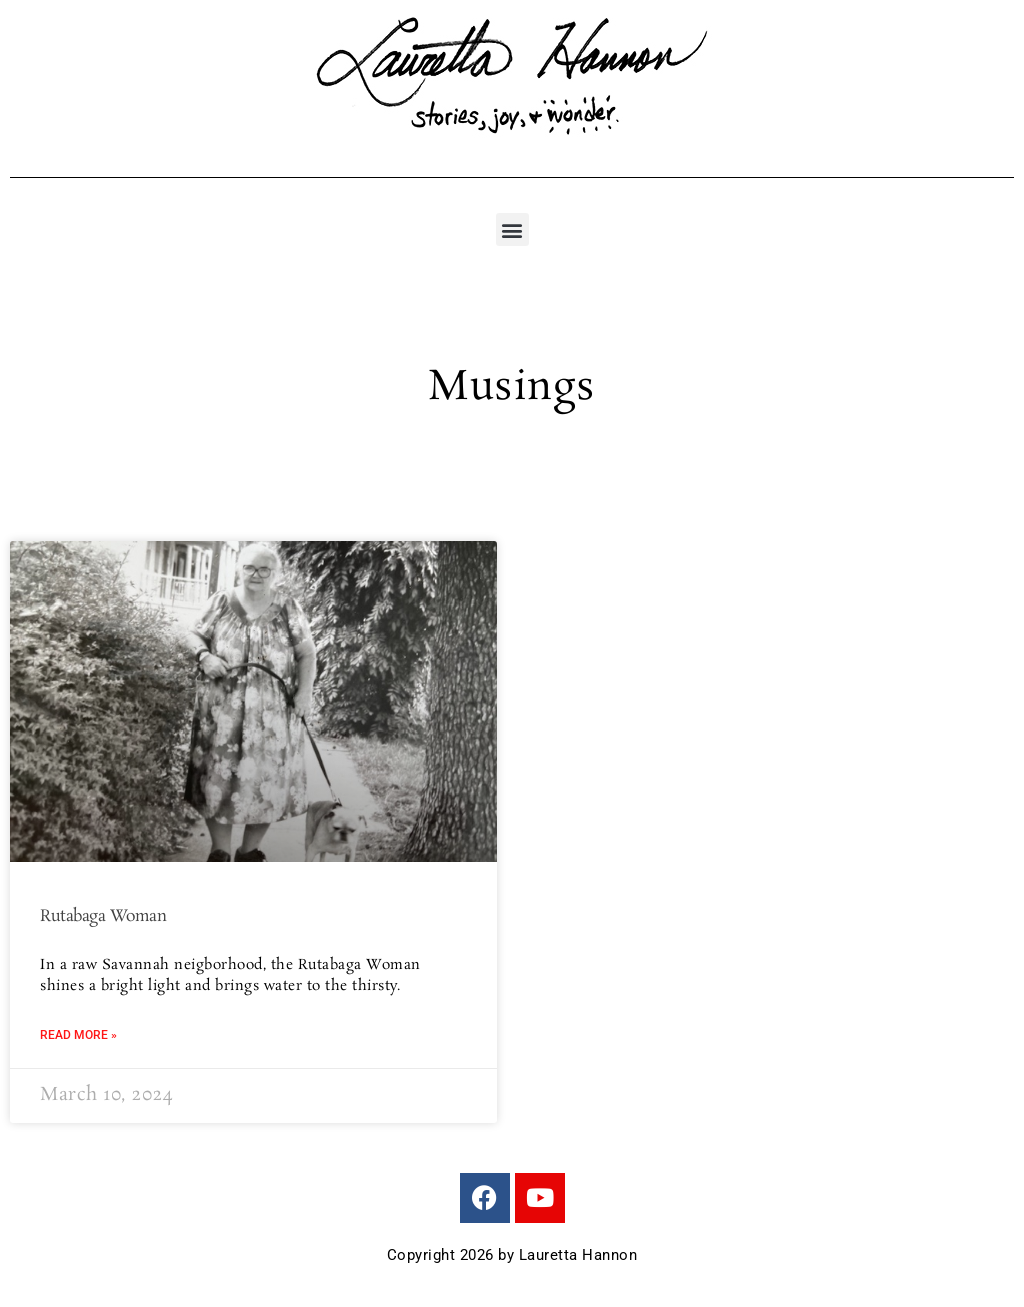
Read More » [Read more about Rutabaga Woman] (78, 1035)
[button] (512, 229)
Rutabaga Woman (103, 916)
